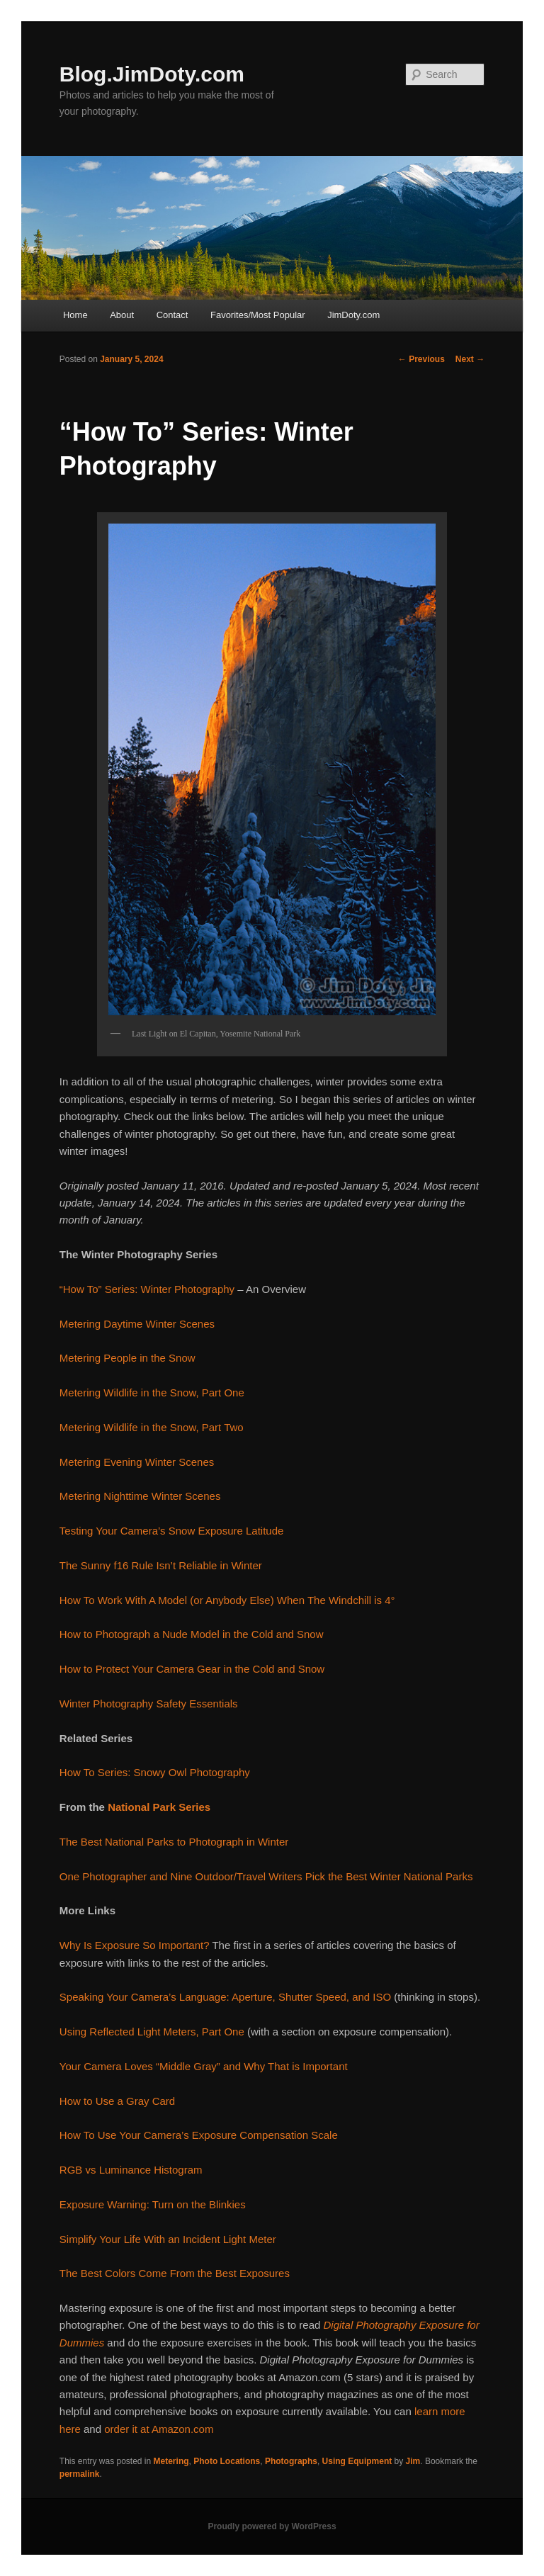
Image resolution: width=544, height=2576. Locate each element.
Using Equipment (357, 2461)
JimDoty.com (353, 315)
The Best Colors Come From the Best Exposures (175, 2273)
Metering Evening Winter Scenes (137, 1462)
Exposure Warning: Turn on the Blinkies (153, 2204)
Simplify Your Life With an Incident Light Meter (168, 2239)
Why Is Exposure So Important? (135, 1945)
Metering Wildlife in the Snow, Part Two (152, 1427)
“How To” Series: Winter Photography (147, 1289)
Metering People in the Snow (128, 1358)
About (122, 315)
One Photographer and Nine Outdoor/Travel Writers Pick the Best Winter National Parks (266, 1876)
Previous (421, 359)
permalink (80, 2474)
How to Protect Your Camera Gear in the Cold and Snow (192, 1669)
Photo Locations (226, 2461)
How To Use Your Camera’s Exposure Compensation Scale (199, 2135)
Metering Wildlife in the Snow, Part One (152, 1392)
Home (75, 315)
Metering (171, 2461)
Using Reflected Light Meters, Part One (152, 2032)
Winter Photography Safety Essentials (149, 1703)
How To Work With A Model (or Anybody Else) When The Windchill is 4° (227, 1600)
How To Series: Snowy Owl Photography (155, 1772)
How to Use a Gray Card (117, 2101)
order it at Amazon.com (158, 2429)
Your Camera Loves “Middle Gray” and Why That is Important (204, 2066)
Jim (413, 2461)
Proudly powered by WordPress (272, 2526)
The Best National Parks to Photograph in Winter (174, 1842)
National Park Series (159, 1807)
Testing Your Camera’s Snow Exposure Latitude (172, 1531)
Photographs (291, 2461)
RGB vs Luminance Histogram (131, 2170)
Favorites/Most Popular (257, 315)
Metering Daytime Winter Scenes (137, 1324)
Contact (172, 315)
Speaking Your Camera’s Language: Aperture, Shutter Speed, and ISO (225, 1997)
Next (469, 359)
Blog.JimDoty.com (152, 74)
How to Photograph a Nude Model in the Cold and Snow (192, 1634)
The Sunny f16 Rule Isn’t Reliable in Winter (161, 1565)
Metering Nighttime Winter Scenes (140, 1496)
